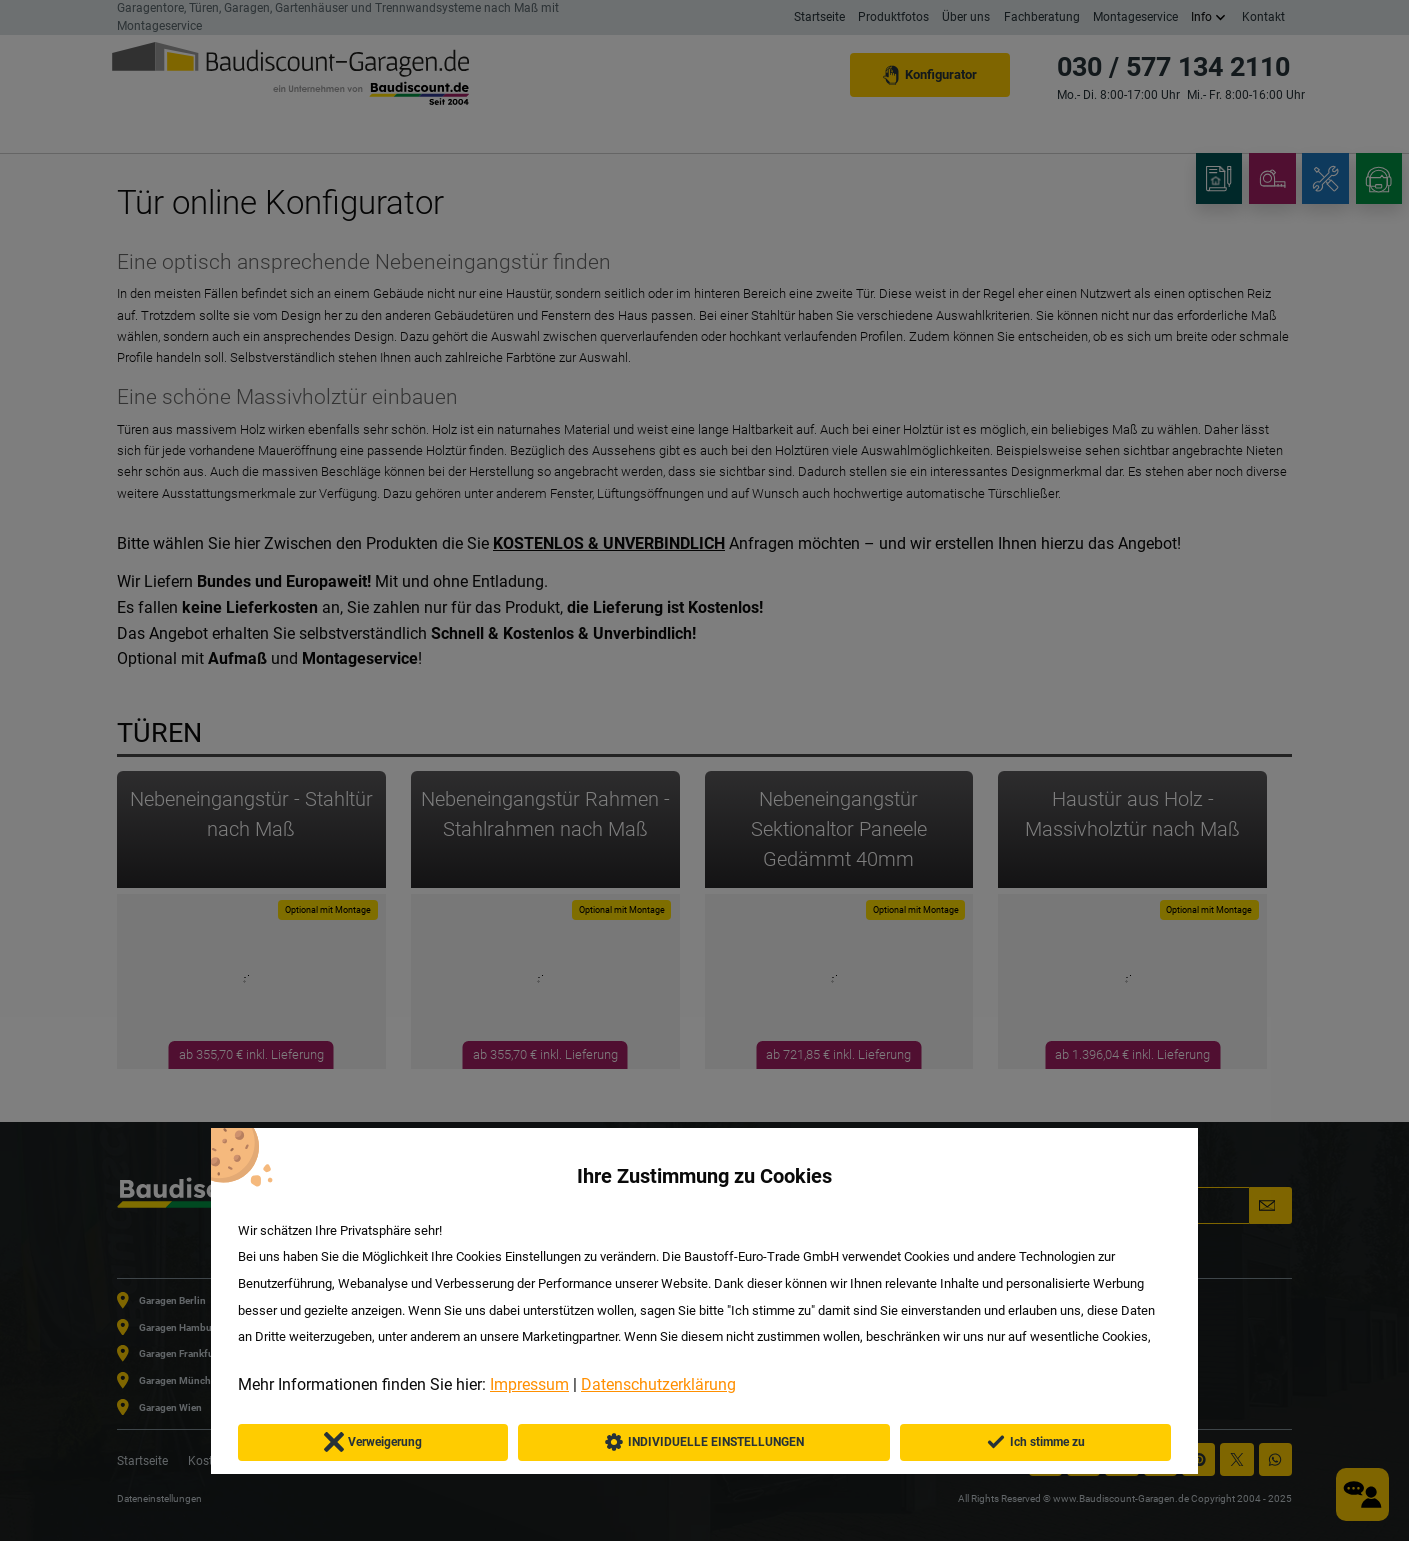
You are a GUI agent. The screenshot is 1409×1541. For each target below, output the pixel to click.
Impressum (529, 1384)
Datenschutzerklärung (658, 1384)
